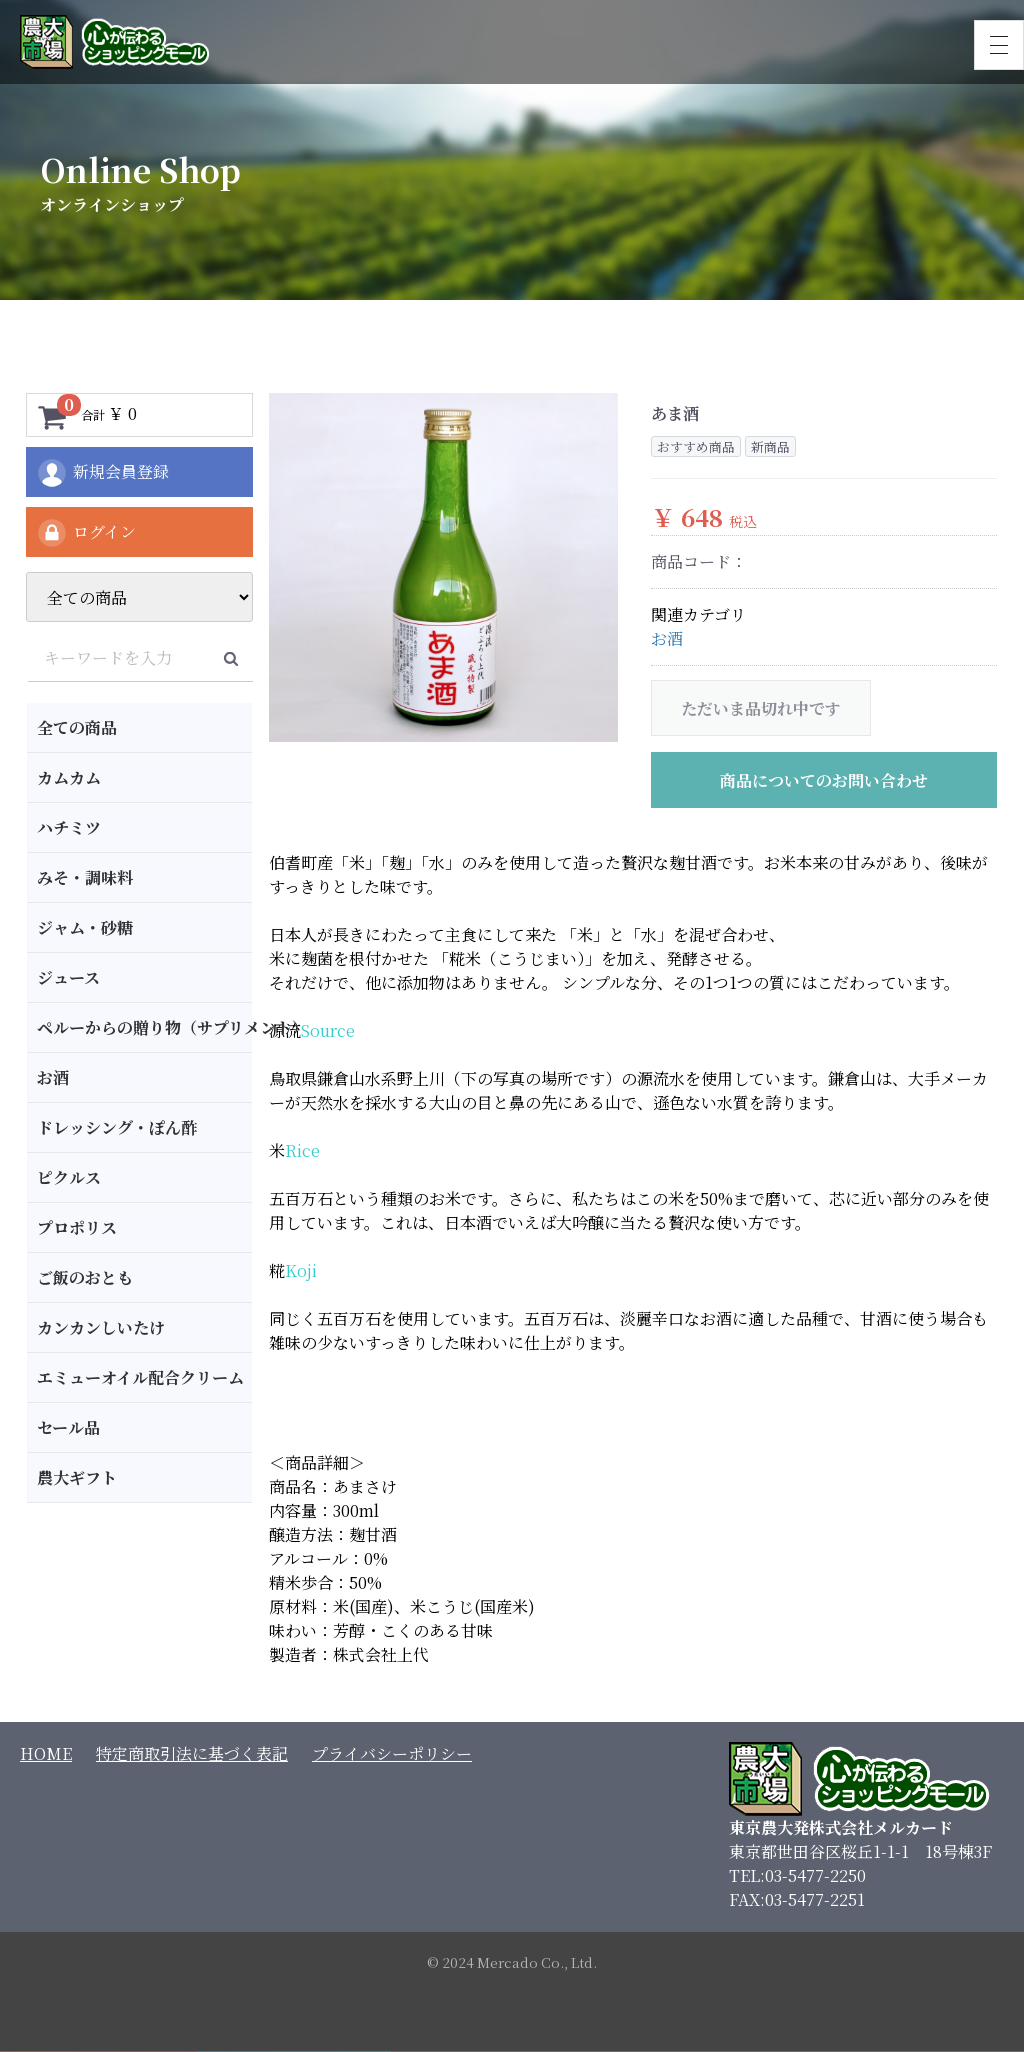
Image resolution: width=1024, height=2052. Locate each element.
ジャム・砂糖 (85, 927)
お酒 (53, 1077)
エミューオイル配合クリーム (140, 1377)
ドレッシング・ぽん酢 (117, 1127)
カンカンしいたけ (101, 1327)
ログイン (86, 533)
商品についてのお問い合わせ (824, 780)
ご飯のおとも (85, 1277)
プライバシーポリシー (392, 1753)
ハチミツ (69, 827)
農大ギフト (77, 1477)
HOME (46, 1753)
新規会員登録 (102, 473)
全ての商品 (77, 727)
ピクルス (69, 1177)
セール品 (68, 1427)
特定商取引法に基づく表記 (192, 1753)
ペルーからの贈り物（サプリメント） (144, 1027)
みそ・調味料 (85, 877)
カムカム (69, 777)
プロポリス (77, 1227)
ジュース (68, 977)
